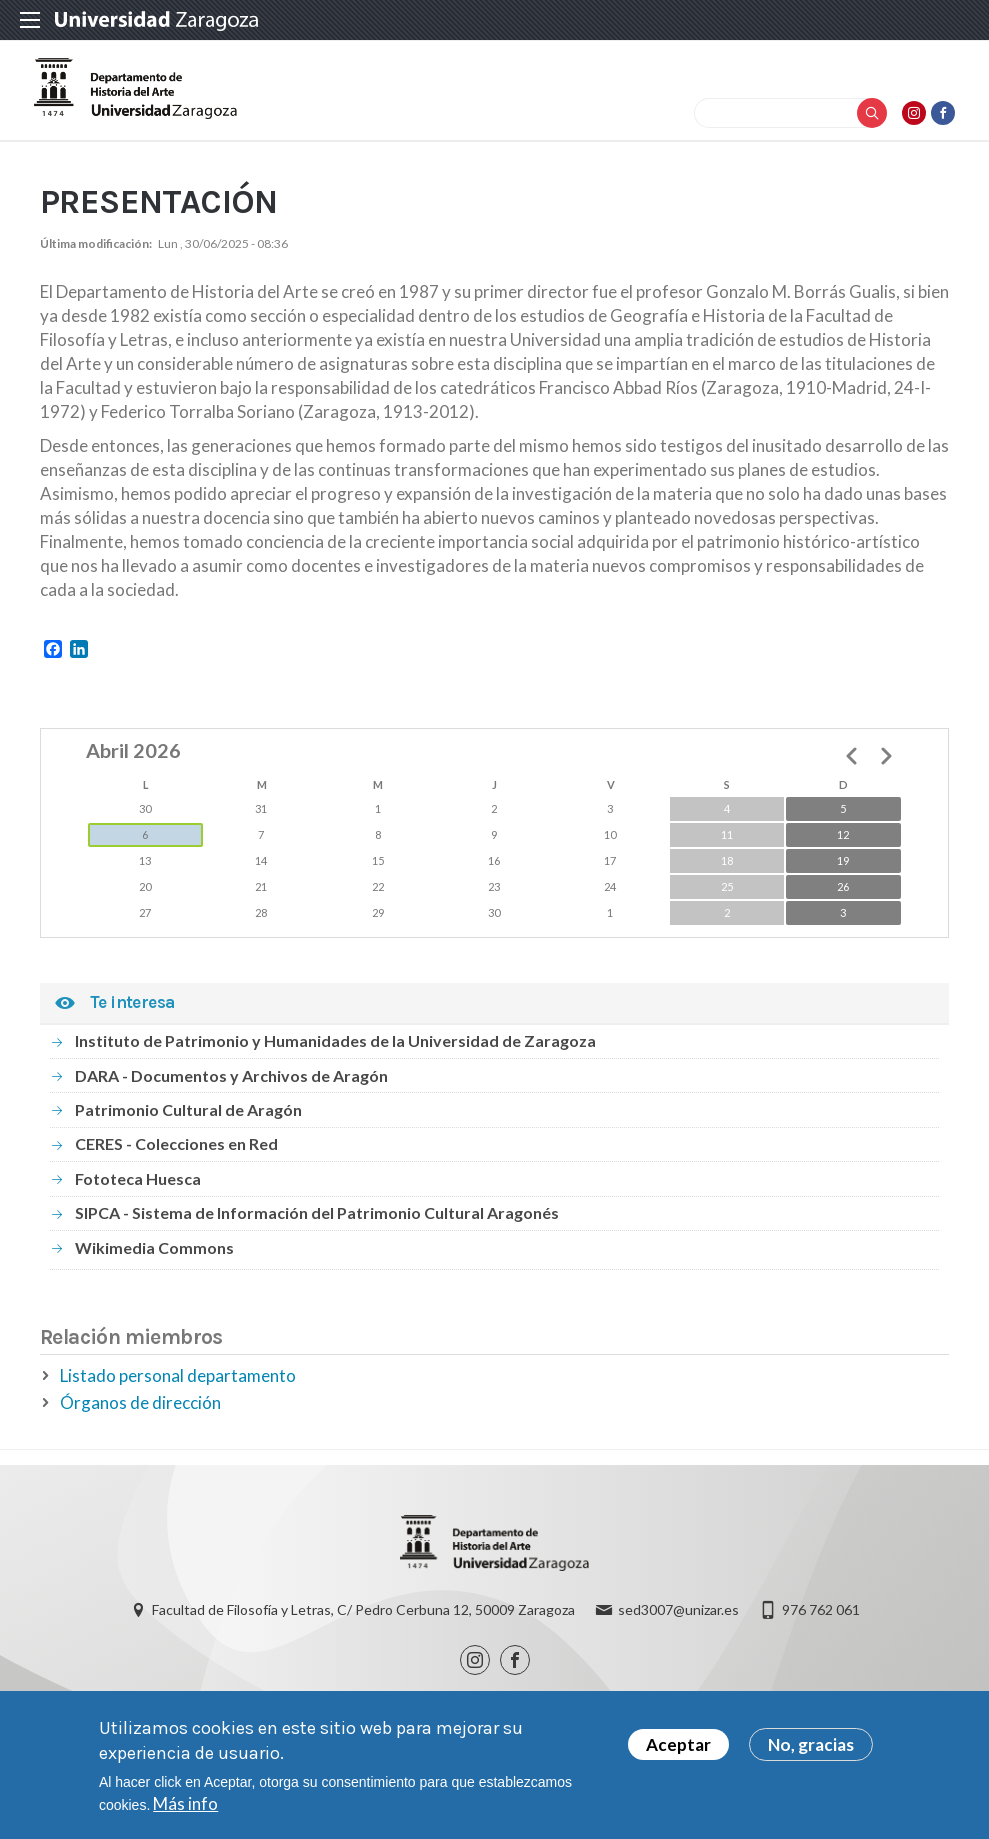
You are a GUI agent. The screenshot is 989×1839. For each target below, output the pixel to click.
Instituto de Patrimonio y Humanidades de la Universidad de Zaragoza (335, 1057)
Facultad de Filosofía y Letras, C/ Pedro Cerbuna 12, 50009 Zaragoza (363, 1628)
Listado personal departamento (178, 1391)
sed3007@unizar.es (678, 1628)
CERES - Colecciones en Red (176, 1160)
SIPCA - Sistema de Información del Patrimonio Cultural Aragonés (317, 1228)
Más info (185, 1806)
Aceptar (678, 1747)
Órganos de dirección (140, 1418)
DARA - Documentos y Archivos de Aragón (231, 1091)
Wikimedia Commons (154, 1263)
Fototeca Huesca (138, 1194)
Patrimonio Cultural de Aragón (188, 1125)
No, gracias (811, 1747)
